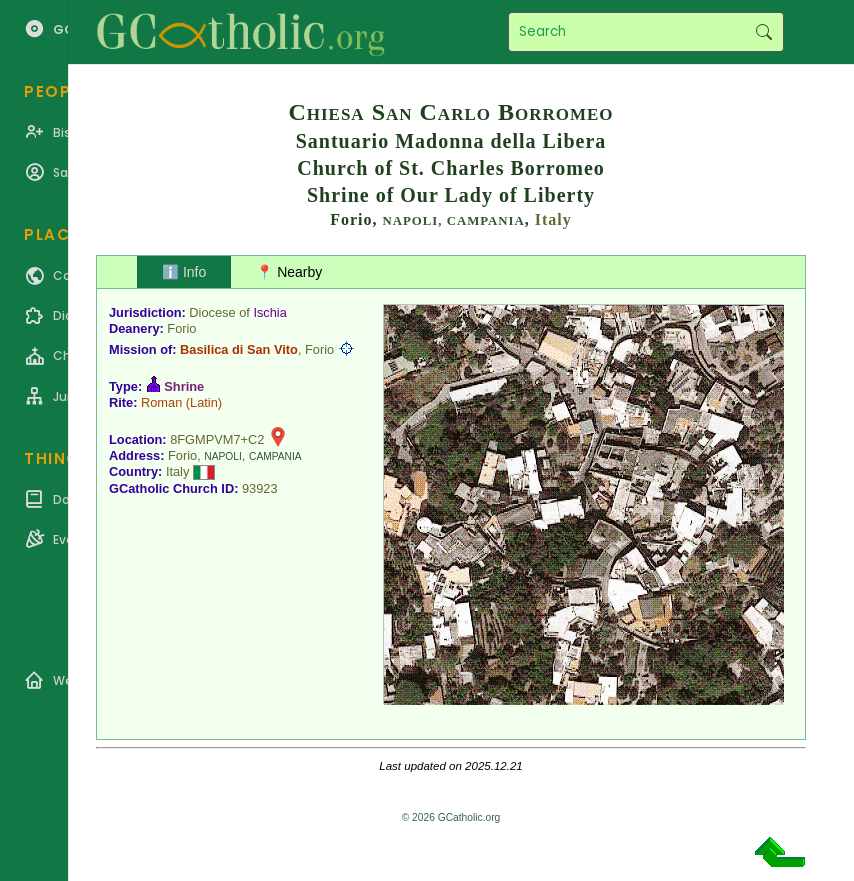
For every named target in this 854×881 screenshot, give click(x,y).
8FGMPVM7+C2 (217, 439)
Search (763, 32)
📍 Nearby (289, 272)
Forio (181, 328)
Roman (161, 402)
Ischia (269, 312)
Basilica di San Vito (239, 349)
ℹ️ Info (184, 272)
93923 (260, 488)
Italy (553, 219)
